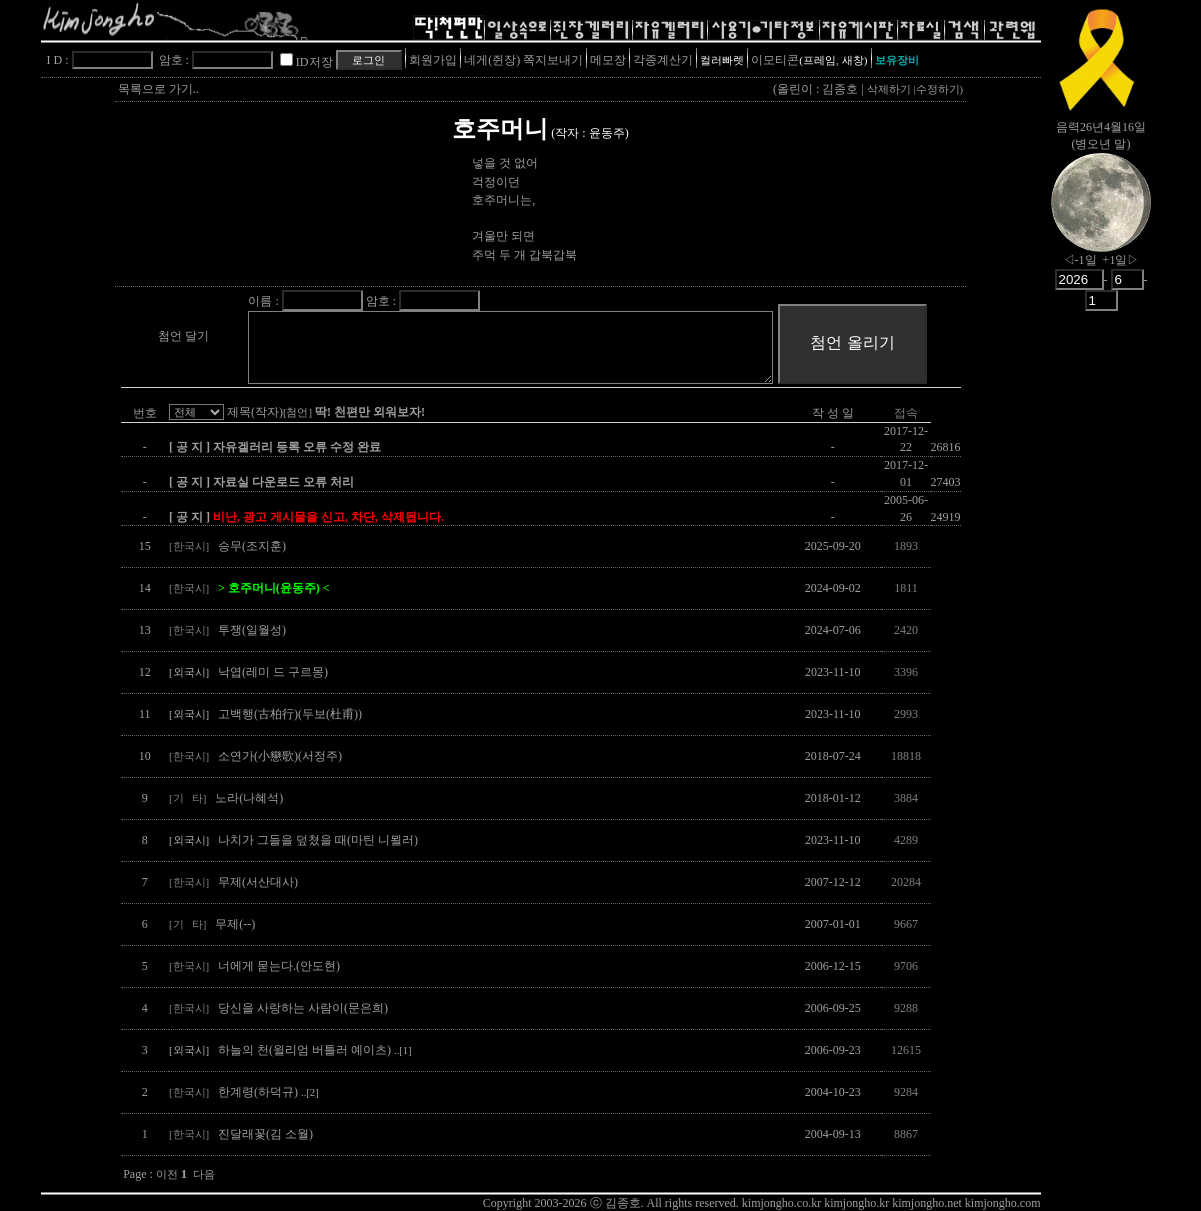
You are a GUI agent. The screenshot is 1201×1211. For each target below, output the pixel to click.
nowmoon (1101, 219)
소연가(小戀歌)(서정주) (280, 756)
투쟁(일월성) (252, 630)
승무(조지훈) (252, 546)
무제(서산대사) (258, 882)
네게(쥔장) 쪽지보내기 (523, 60)
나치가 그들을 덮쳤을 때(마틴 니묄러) (318, 840)
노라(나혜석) (249, 798)
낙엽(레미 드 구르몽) (273, 672)
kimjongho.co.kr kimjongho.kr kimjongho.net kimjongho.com (891, 1203)
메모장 (608, 60)
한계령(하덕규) (268, 1092)
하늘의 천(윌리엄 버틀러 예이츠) (315, 1050)
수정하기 (938, 89)
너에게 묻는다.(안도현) (279, 966)
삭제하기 (889, 89)
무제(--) (235, 924)
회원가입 (433, 60)
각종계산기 (663, 60)
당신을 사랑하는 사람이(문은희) (303, 1008)
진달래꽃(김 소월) (265, 1134)
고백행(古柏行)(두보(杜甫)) (290, 714)
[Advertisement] (1101, 635)
